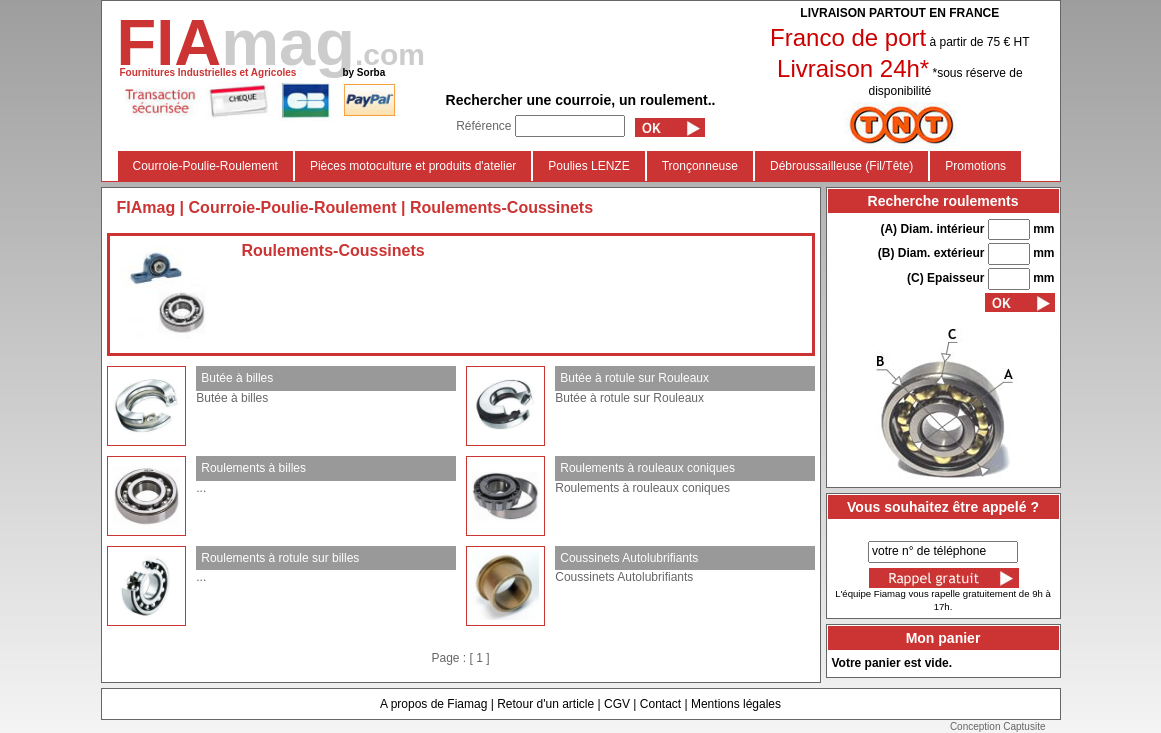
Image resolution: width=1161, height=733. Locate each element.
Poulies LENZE (588, 166)
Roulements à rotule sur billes (280, 558)
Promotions (975, 166)
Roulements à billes (253, 468)
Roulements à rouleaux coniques (647, 468)
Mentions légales (736, 704)
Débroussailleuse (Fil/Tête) (841, 166)
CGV (617, 704)
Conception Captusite (998, 726)
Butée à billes (237, 378)
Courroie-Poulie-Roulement (205, 166)
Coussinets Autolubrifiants (629, 558)
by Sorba (363, 72)
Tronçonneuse (700, 166)
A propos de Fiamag (433, 704)
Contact (660, 704)
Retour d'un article (545, 704)
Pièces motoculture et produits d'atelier (413, 166)
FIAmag (146, 207)
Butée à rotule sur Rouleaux (634, 378)
